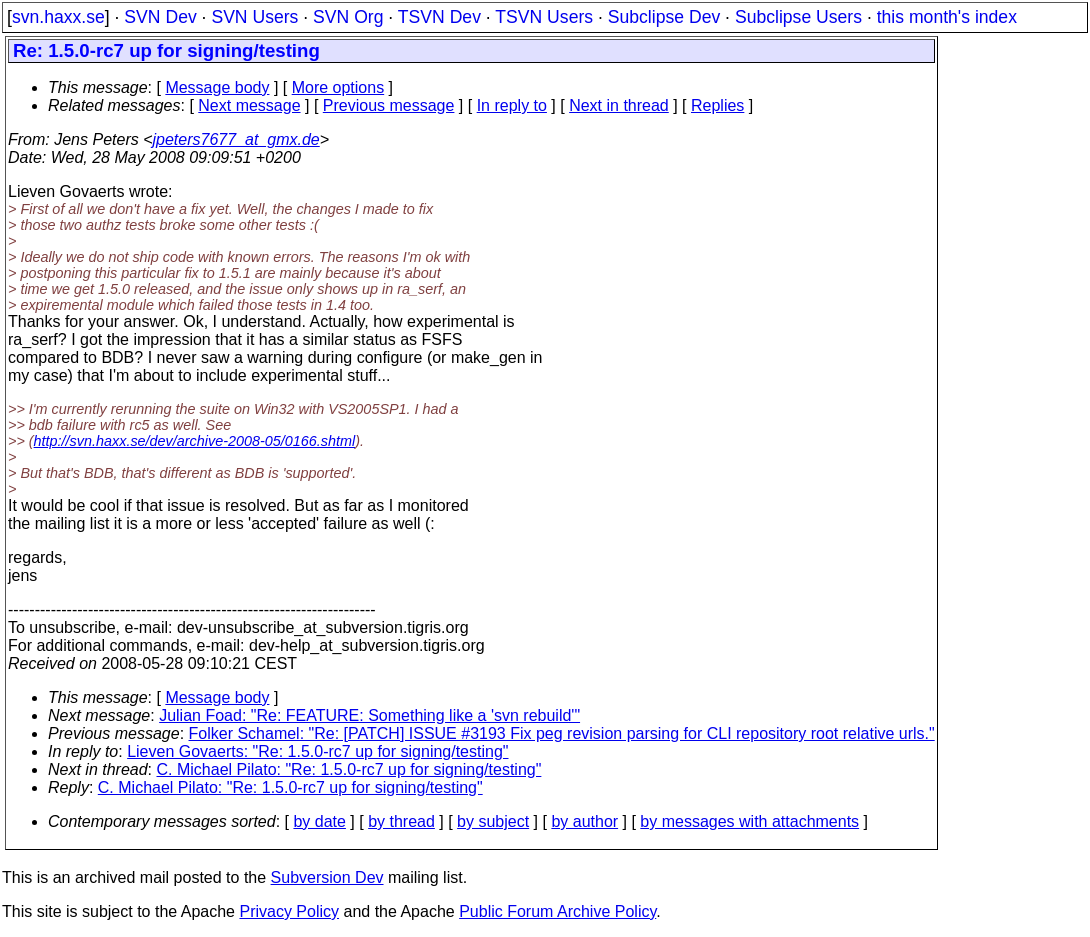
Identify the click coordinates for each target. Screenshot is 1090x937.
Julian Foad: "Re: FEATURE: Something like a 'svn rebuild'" (369, 715)
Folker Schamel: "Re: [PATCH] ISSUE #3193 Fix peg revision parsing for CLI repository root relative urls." (562, 733)
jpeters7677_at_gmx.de (236, 139)
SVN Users (254, 17)
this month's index (947, 17)
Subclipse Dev (664, 17)
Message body (217, 87)
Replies (717, 105)
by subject (493, 821)
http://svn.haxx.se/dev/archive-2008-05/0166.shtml (195, 441)
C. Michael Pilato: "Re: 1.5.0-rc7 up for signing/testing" (349, 769)
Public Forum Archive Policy (557, 911)
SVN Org (348, 17)
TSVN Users (544, 17)
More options (338, 87)
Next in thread (619, 105)
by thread (401, 821)
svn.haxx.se (58, 17)
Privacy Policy (289, 911)
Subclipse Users (798, 17)
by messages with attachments (749, 821)
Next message (249, 105)
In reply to (512, 105)
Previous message (389, 105)
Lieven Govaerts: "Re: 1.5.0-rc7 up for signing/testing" (317, 751)
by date (319, 821)
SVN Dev (160, 17)
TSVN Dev (439, 17)
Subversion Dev (327, 877)
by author (584, 821)
